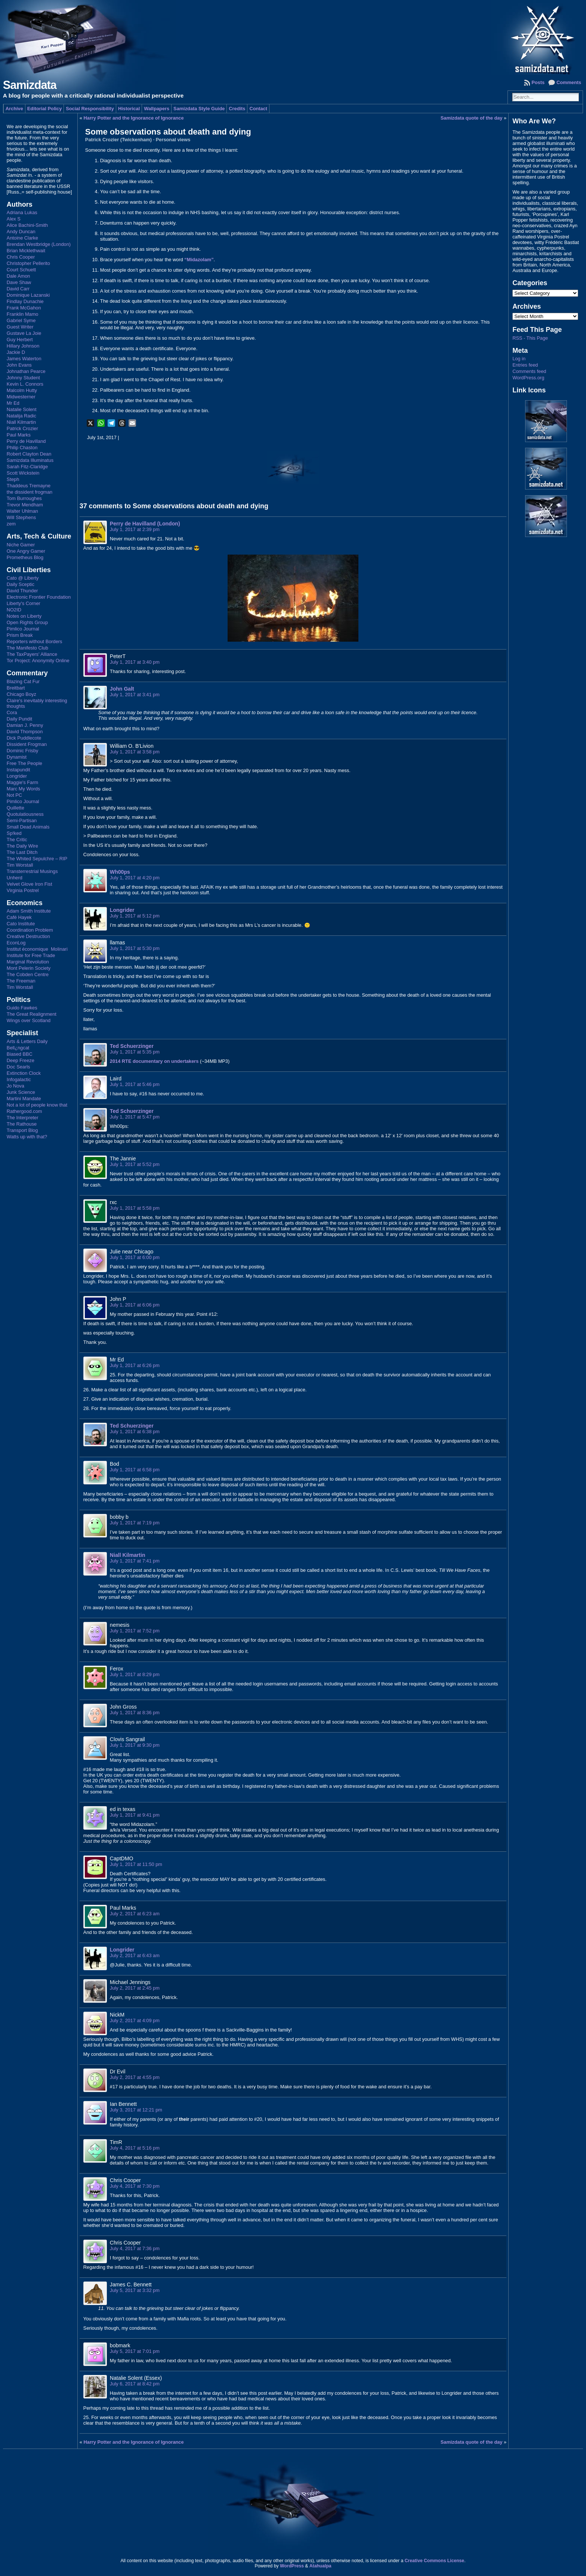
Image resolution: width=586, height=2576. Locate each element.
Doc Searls (18, 1067)
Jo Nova (15, 1086)
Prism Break (20, 635)
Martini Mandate (24, 1098)
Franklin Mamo (22, 314)
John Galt (122, 689)
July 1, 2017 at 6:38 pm (135, 1431)
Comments (568, 82)
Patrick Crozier (22, 428)
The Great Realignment (31, 1014)
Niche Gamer (21, 544)
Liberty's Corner (23, 603)
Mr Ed (13, 403)
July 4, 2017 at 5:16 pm (135, 2148)
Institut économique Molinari (37, 949)
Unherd (14, 877)
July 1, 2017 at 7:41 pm (135, 1561)
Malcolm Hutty (22, 390)
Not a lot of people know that (37, 1105)
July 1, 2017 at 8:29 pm (135, 1674)
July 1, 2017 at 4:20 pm (135, 877)
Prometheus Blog (25, 557)
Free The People (24, 763)
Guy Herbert (20, 339)
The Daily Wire (22, 846)
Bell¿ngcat (18, 1048)
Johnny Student (23, 377)
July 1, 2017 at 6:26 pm (135, 1365)
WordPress (292, 2566)
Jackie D (16, 352)
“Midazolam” (198, 259)
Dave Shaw (19, 282)
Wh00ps (120, 872)
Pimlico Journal (23, 629)
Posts (538, 82)
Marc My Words (23, 789)
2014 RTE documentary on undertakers (154, 1061)
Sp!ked (14, 833)
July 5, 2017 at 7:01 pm (135, 2351)
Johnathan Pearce (26, 371)
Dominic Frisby (22, 750)
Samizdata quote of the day (472, 118)
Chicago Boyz (21, 694)
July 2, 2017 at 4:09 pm (135, 2020)
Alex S (14, 219)
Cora (12, 712)
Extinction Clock (24, 1073)
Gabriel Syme (21, 320)
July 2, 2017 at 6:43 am (135, 1955)
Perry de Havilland (26, 441)
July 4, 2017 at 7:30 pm (135, 2186)
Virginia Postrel (23, 890)
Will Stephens (21, 517)
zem (11, 524)
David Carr (18, 288)
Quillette (15, 808)
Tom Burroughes (24, 498)
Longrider (17, 776)
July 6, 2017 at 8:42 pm (135, 2384)
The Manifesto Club (27, 648)
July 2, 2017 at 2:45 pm (135, 1988)
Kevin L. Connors (25, 384)
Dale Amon (18, 276)
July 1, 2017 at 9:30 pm (135, 1745)
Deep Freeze (20, 1060)
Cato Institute (21, 923)
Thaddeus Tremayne (28, 485)
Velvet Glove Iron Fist (29, 884)
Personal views (173, 139)
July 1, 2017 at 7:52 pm (135, 1630)
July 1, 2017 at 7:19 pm (135, 1522)
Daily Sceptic (20, 584)
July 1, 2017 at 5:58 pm (135, 1208)
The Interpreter (22, 1117)
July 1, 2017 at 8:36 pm (135, 1712)
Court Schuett (21, 269)
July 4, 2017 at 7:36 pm (135, 2248)
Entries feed (525, 365)
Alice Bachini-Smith (27, 225)
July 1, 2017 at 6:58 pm (135, 1469)
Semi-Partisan (22, 820)
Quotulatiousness (25, 814)
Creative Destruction (28, 936)
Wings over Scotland (28, 1020)
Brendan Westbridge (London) (39, 244)
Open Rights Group (27, 622)
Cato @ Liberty (23, 578)
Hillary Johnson (23, 346)
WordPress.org (528, 377)
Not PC (14, 795)
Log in (518, 358)
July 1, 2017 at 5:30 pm (135, 948)
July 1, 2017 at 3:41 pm (135, 694)
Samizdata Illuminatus (30, 460)
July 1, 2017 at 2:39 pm (135, 529)
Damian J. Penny (25, 725)
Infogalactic (19, 1079)
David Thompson (25, 731)
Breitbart (16, 688)
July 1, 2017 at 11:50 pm (136, 1864)
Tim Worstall (20, 865)
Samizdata (29, 85)
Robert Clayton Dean (29, 454)
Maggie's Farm (22, 782)
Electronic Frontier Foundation (39, 597)
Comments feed (529, 371)
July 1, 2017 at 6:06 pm (135, 1305)
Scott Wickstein (23, 473)
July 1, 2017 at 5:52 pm (135, 1164)
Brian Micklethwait (26, 250)
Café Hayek (19, 917)
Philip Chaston (22, 447)
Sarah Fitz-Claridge (27, 466)
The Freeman (21, 981)
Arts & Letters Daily (27, 1041)
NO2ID (14, 610)
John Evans (19, 365)
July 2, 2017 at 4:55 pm (135, 2077)
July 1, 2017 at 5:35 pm (135, 1052)
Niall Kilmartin (21, 422)
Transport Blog (22, 1130)
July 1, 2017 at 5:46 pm (135, 1084)
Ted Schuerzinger (132, 1046)
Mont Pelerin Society (28, 968)
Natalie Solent (22, 409)
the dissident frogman (29, 492)
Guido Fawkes (22, 1008)
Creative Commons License (434, 2560)
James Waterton (24, 358)
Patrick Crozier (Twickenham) (118, 139)
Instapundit (18, 769)
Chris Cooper (21, 257)
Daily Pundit (19, 719)
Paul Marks (19, 435)
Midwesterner (21, 396)
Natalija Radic (21, 416)
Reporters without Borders (34, 641)
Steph (13, 479)
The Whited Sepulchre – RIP (37, 858)
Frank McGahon (24, 308)
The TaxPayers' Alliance (32, 654)
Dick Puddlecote (24, 738)
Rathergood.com (24, 1111)
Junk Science (21, 1092)
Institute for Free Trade (31, 955)
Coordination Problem (30, 930)
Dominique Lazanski (28, 295)
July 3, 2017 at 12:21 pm (136, 2110)
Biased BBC (20, 1054)
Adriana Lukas (22, 212)
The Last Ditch (22, 852)
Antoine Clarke (22, 238)
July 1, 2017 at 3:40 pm (135, 662)
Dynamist (17, 757)
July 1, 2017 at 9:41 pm (135, 1815)
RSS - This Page (530, 338)
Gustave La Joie (24, 333)
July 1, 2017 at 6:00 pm (135, 1257)
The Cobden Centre (28, 974)
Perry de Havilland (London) (145, 524)
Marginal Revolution (28, 962)
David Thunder (22, 590)
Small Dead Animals (28, 827)
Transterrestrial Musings (32, 871)
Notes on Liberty (24, 616)
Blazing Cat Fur (23, 681)
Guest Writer (20, 327)
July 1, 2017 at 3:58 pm (135, 752)
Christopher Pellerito (28, 263)
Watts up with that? (27, 1136)
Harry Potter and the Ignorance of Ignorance (134, 118)
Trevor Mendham (25, 505)
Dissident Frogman (27, 744)
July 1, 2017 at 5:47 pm (135, 1117)
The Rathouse (22, 1124)
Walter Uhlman (22, 511)
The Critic (17, 839)
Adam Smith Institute (29, 911)
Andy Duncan (21, 231)
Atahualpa (320, 2566)
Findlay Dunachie (25, 301)
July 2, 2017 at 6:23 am (135, 1913)
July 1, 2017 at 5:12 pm (135, 916)
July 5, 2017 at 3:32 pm (135, 2290)
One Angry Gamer (26, 551)
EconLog (16, 942)
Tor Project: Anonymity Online (38, 660)
